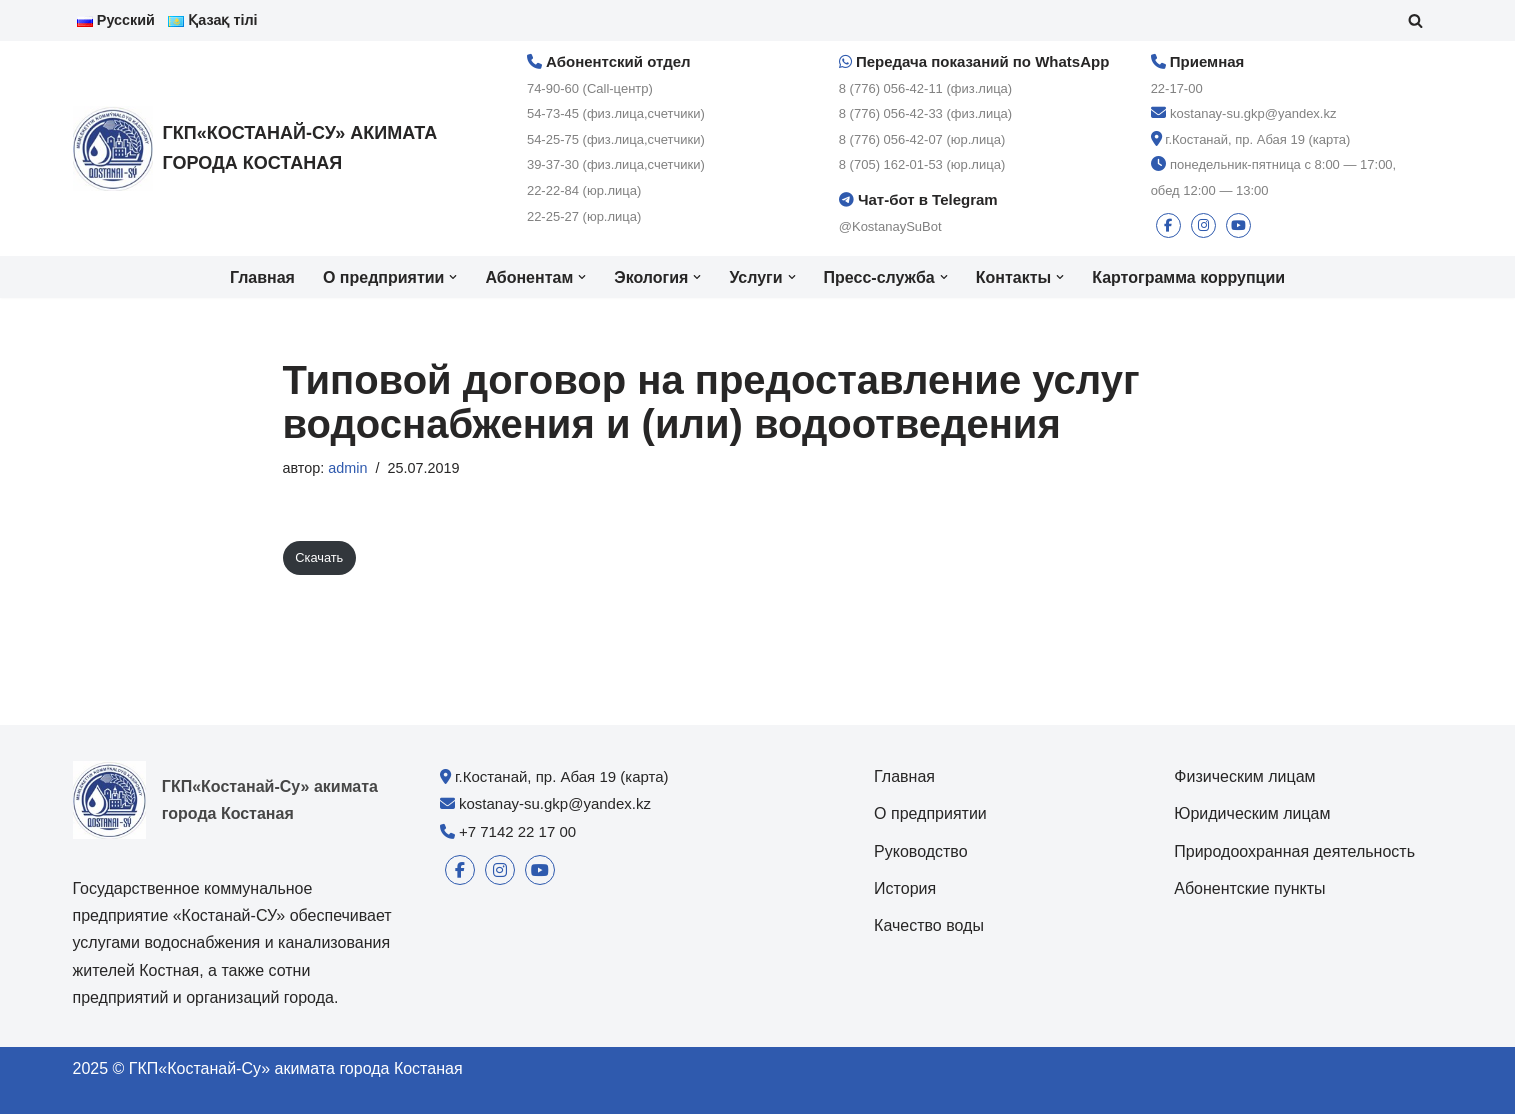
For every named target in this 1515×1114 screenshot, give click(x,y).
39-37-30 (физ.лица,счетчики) (616, 164)
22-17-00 (1177, 88)
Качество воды (929, 925)
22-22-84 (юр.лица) (584, 190)
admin (347, 468)
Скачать (319, 557)
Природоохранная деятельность (1294, 851)
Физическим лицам (1244, 776)
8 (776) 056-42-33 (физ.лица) (925, 113)
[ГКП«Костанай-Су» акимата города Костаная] (268, 148)
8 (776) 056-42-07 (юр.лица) (922, 139)
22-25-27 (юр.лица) (584, 216)
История (905, 888)
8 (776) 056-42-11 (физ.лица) (925, 88)
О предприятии (930, 813)
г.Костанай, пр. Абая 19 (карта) (1257, 139)
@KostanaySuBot (890, 226)
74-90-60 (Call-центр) (590, 88)
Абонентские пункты (1249, 888)
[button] (453, 277)
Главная (262, 277)
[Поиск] (1415, 20)
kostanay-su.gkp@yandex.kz (1253, 113)
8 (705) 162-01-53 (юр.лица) (922, 164)
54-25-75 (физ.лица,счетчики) (616, 139)
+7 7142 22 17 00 (517, 831)
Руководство (921, 851)
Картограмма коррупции (1188, 277)
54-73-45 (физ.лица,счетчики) (616, 113)
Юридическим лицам (1252, 813)
